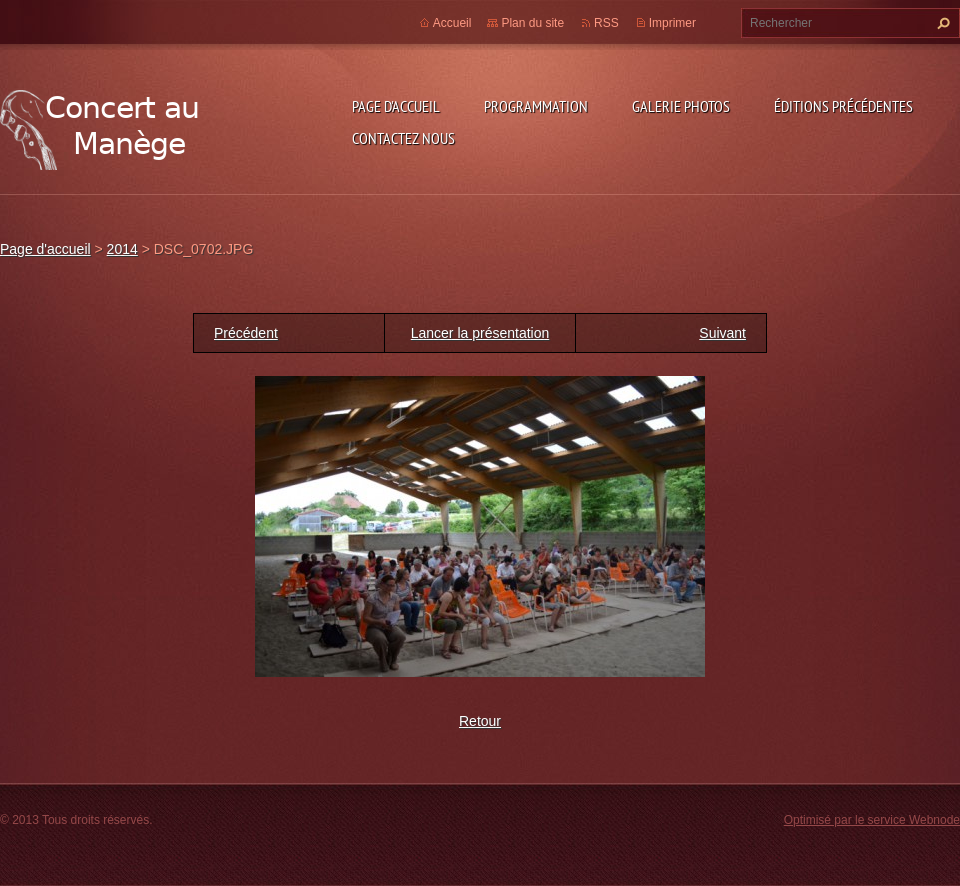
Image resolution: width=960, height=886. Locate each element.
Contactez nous (403, 138)
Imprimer (672, 23)
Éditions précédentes (843, 106)
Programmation (536, 106)
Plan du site (532, 23)
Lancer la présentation (480, 333)
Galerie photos (681, 106)
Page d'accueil (396, 106)
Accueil (452, 23)
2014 (122, 249)
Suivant (722, 333)
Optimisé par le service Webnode (872, 820)
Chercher (941, 23)
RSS (606, 23)
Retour (480, 721)
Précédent (246, 333)
